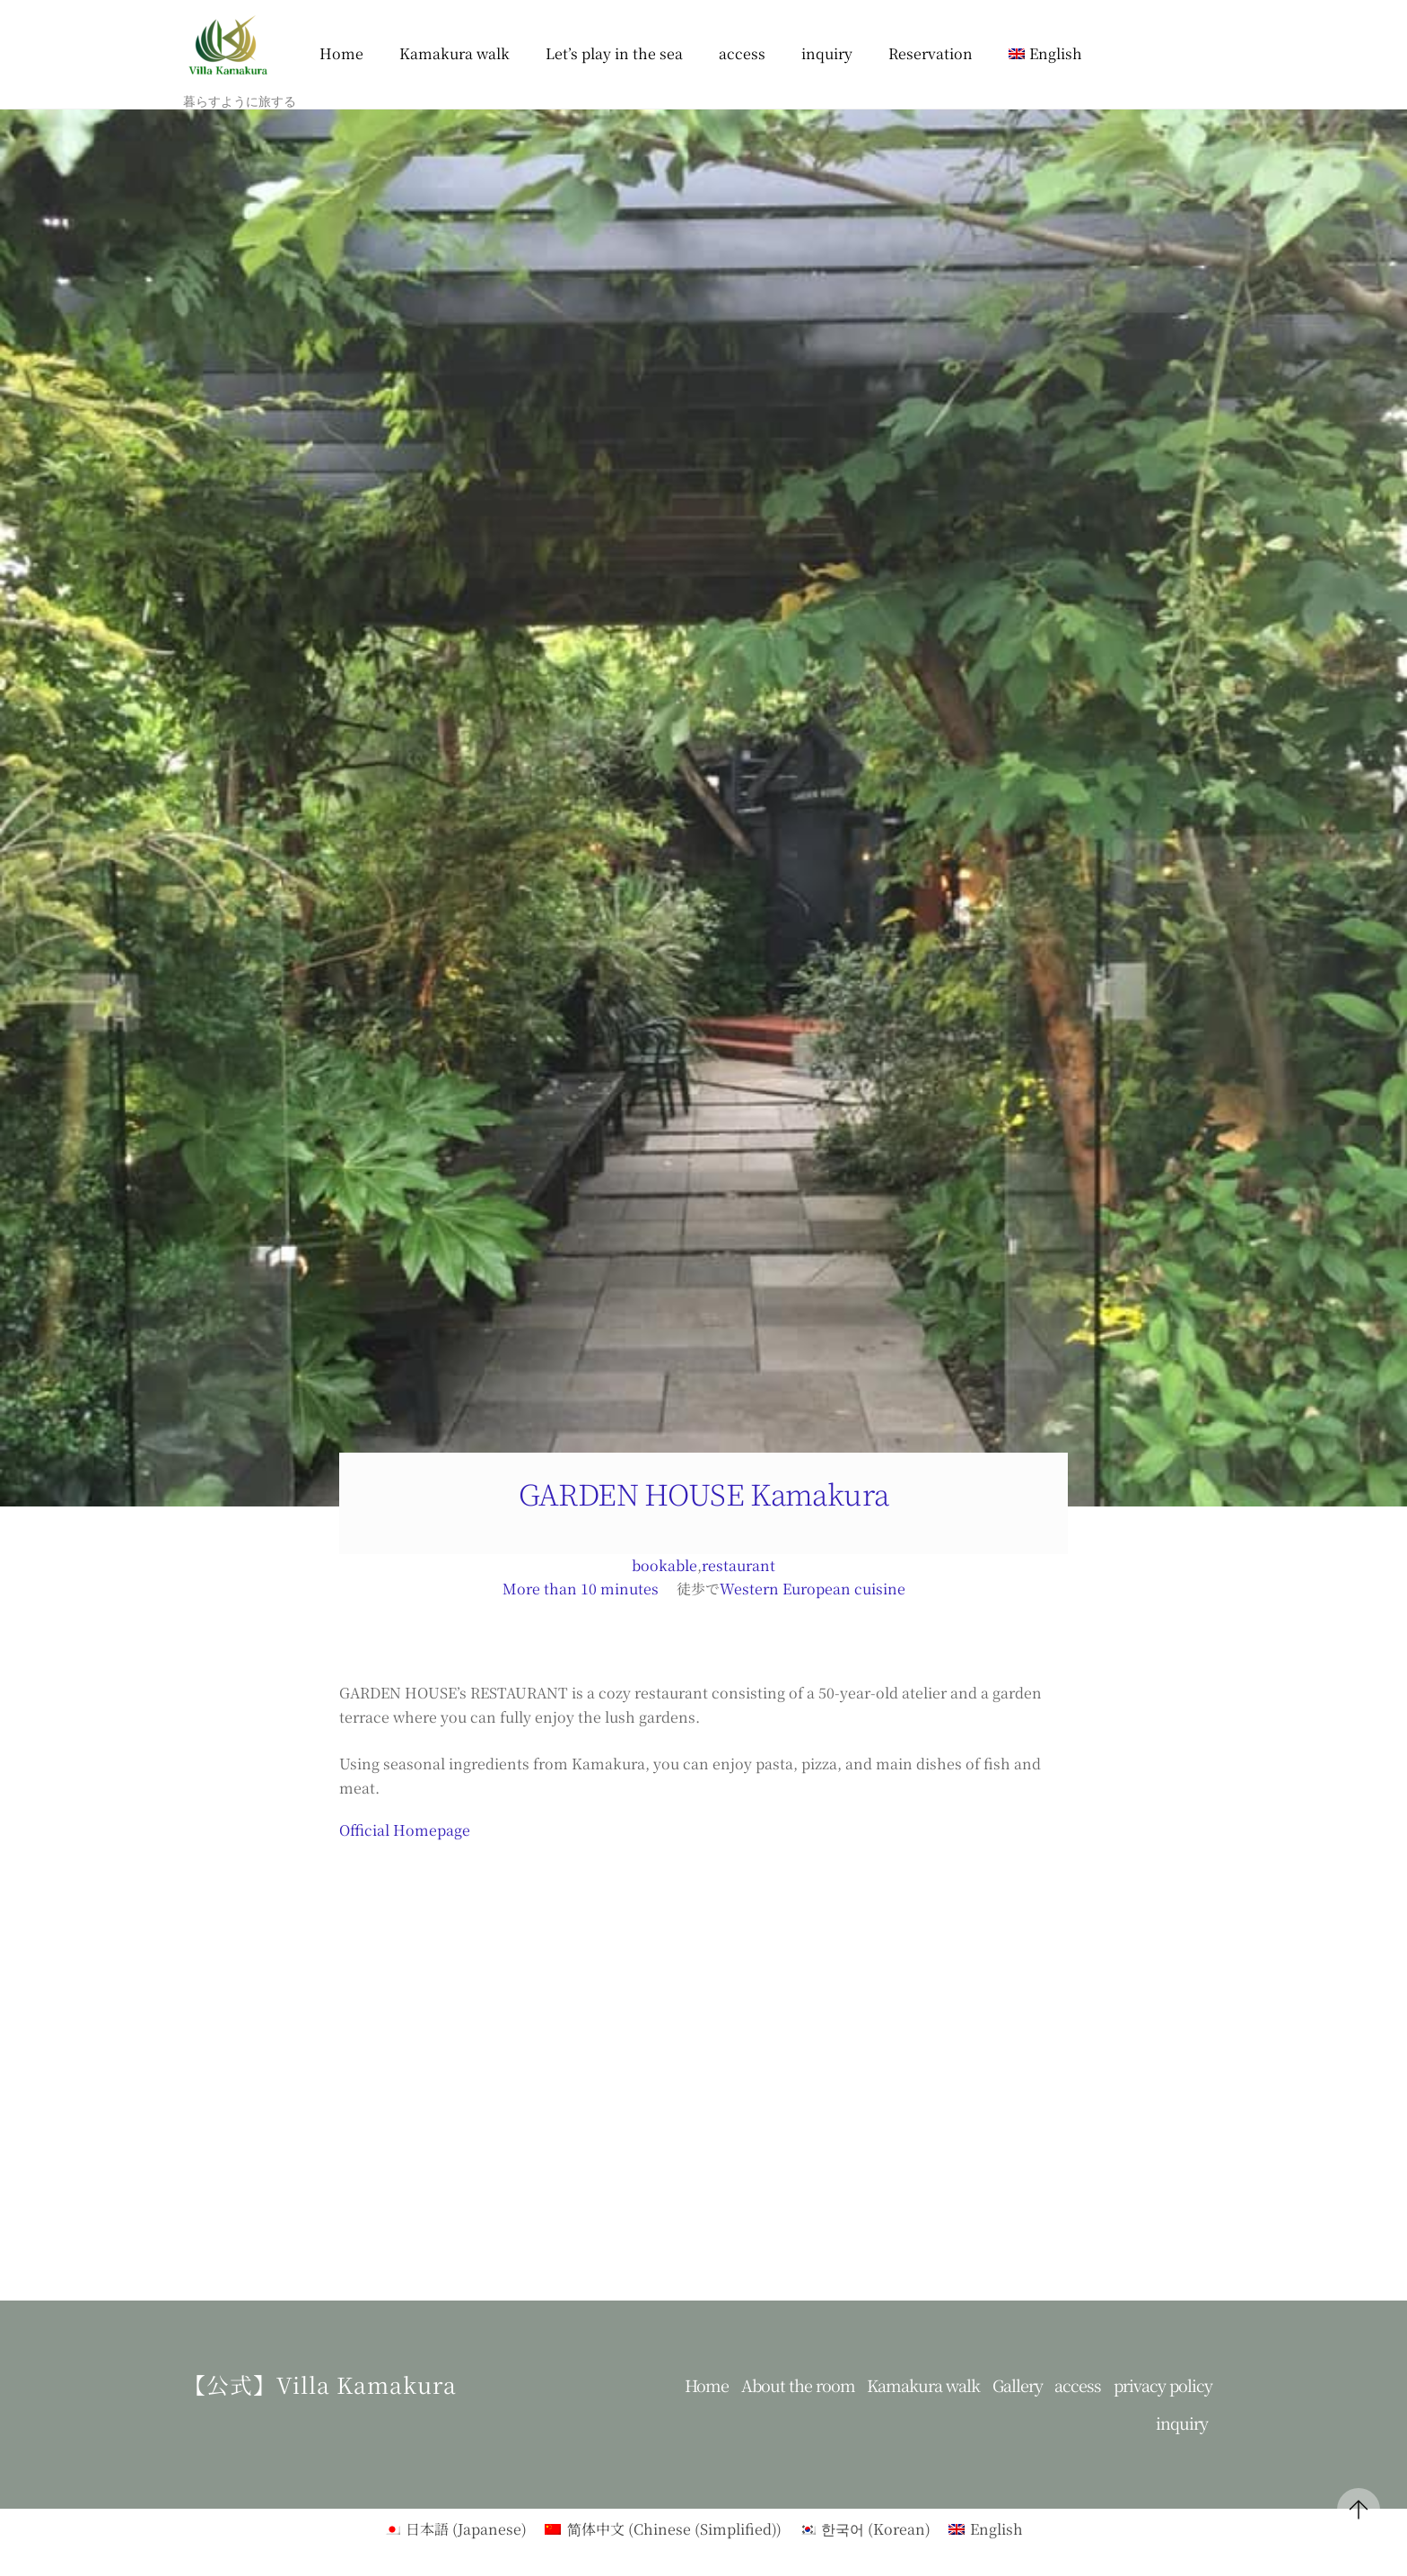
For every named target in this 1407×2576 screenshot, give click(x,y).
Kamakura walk (454, 53)
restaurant (738, 1565)
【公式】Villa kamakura (320, 2384)
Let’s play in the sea (614, 53)
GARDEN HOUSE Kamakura (704, 1493)
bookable (664, 1565)
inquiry (826, 53)
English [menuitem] (996, 2529)
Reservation (930, 53)
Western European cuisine (812, 1588)
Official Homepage (404, 1830)
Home (341, 53)
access (742, 53)
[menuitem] (1045, 54)
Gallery (1017, 2385)
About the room (798, 2385)
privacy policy (1163, 2385)
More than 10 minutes (580, 1588)
